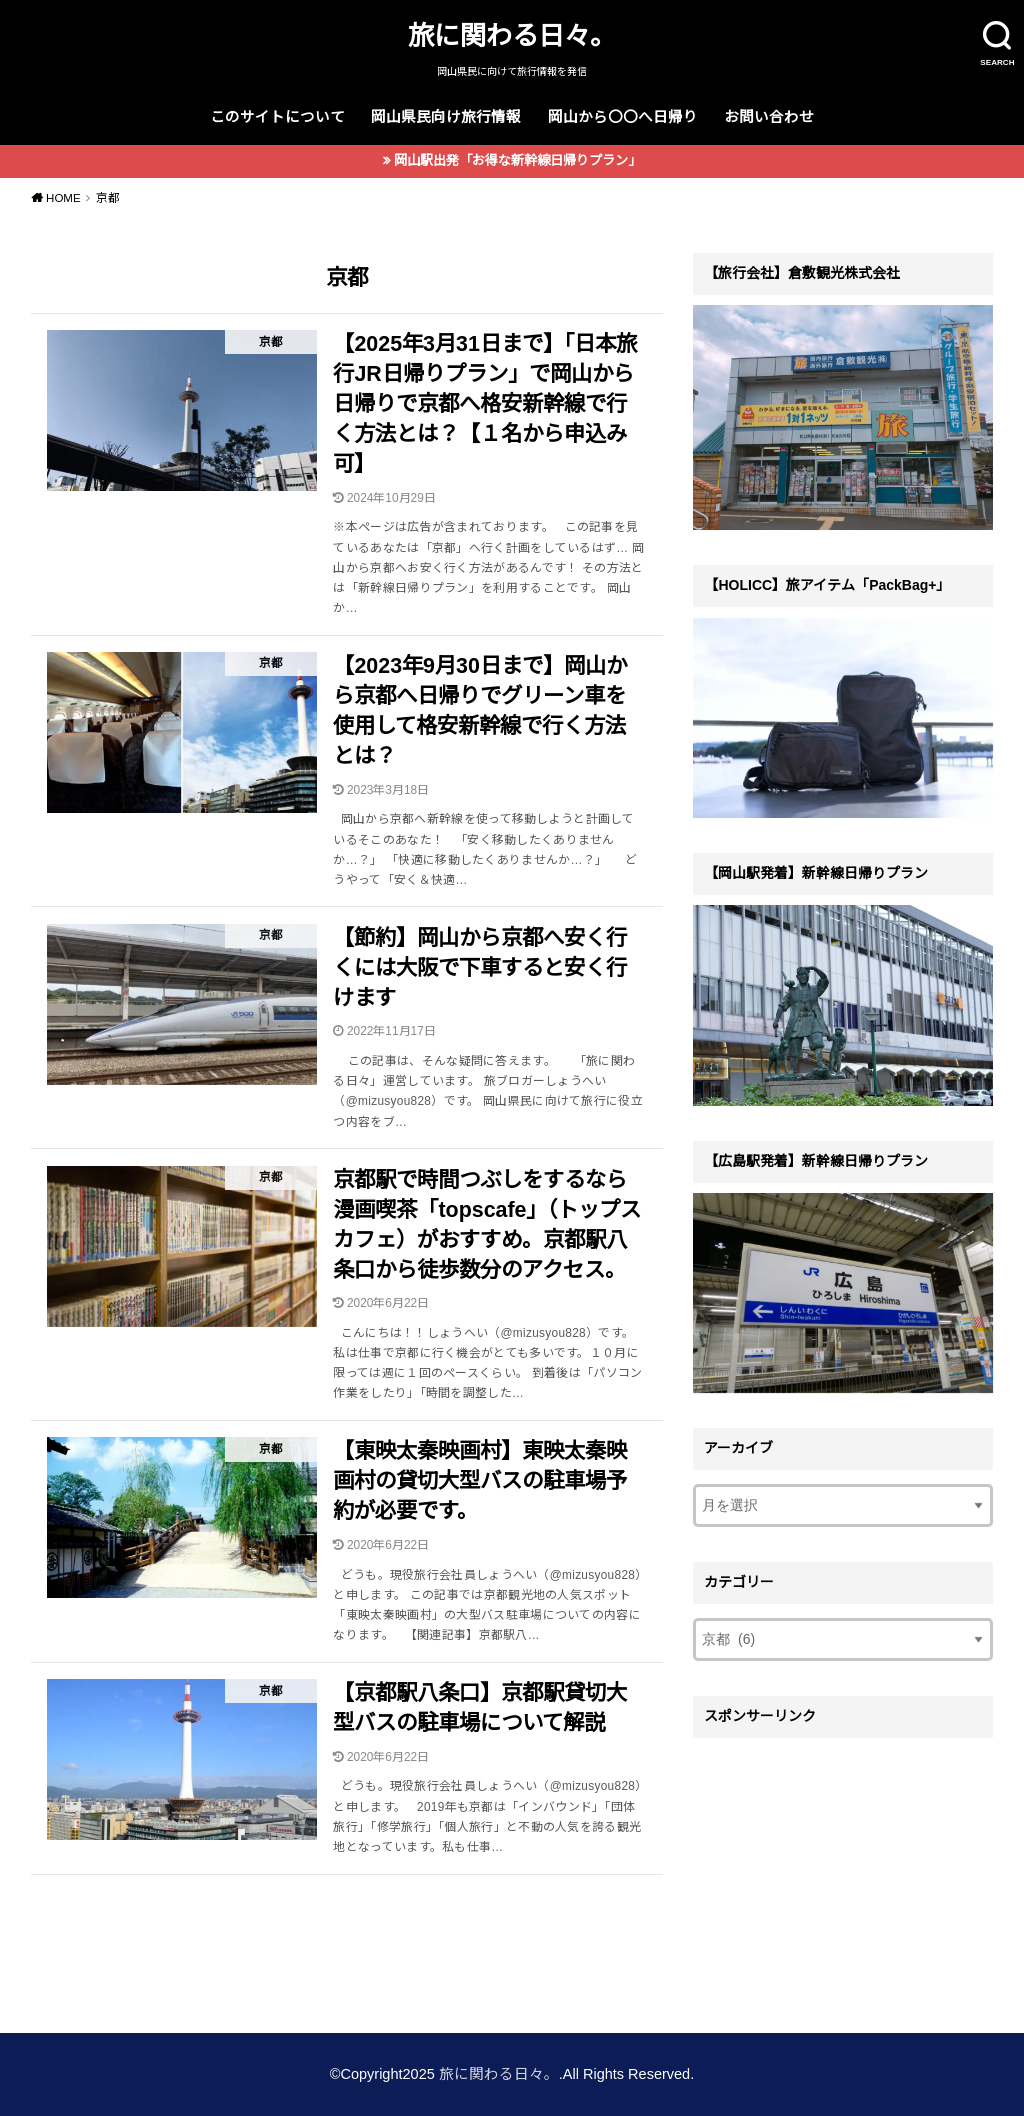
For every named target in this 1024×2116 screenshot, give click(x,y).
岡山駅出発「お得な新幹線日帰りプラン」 (517, 160)
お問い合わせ (769, 117)
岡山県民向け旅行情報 (446, 117)
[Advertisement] (843, 1873)
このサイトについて (277, 117)
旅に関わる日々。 (512, 36)
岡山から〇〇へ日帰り (623, 117)
